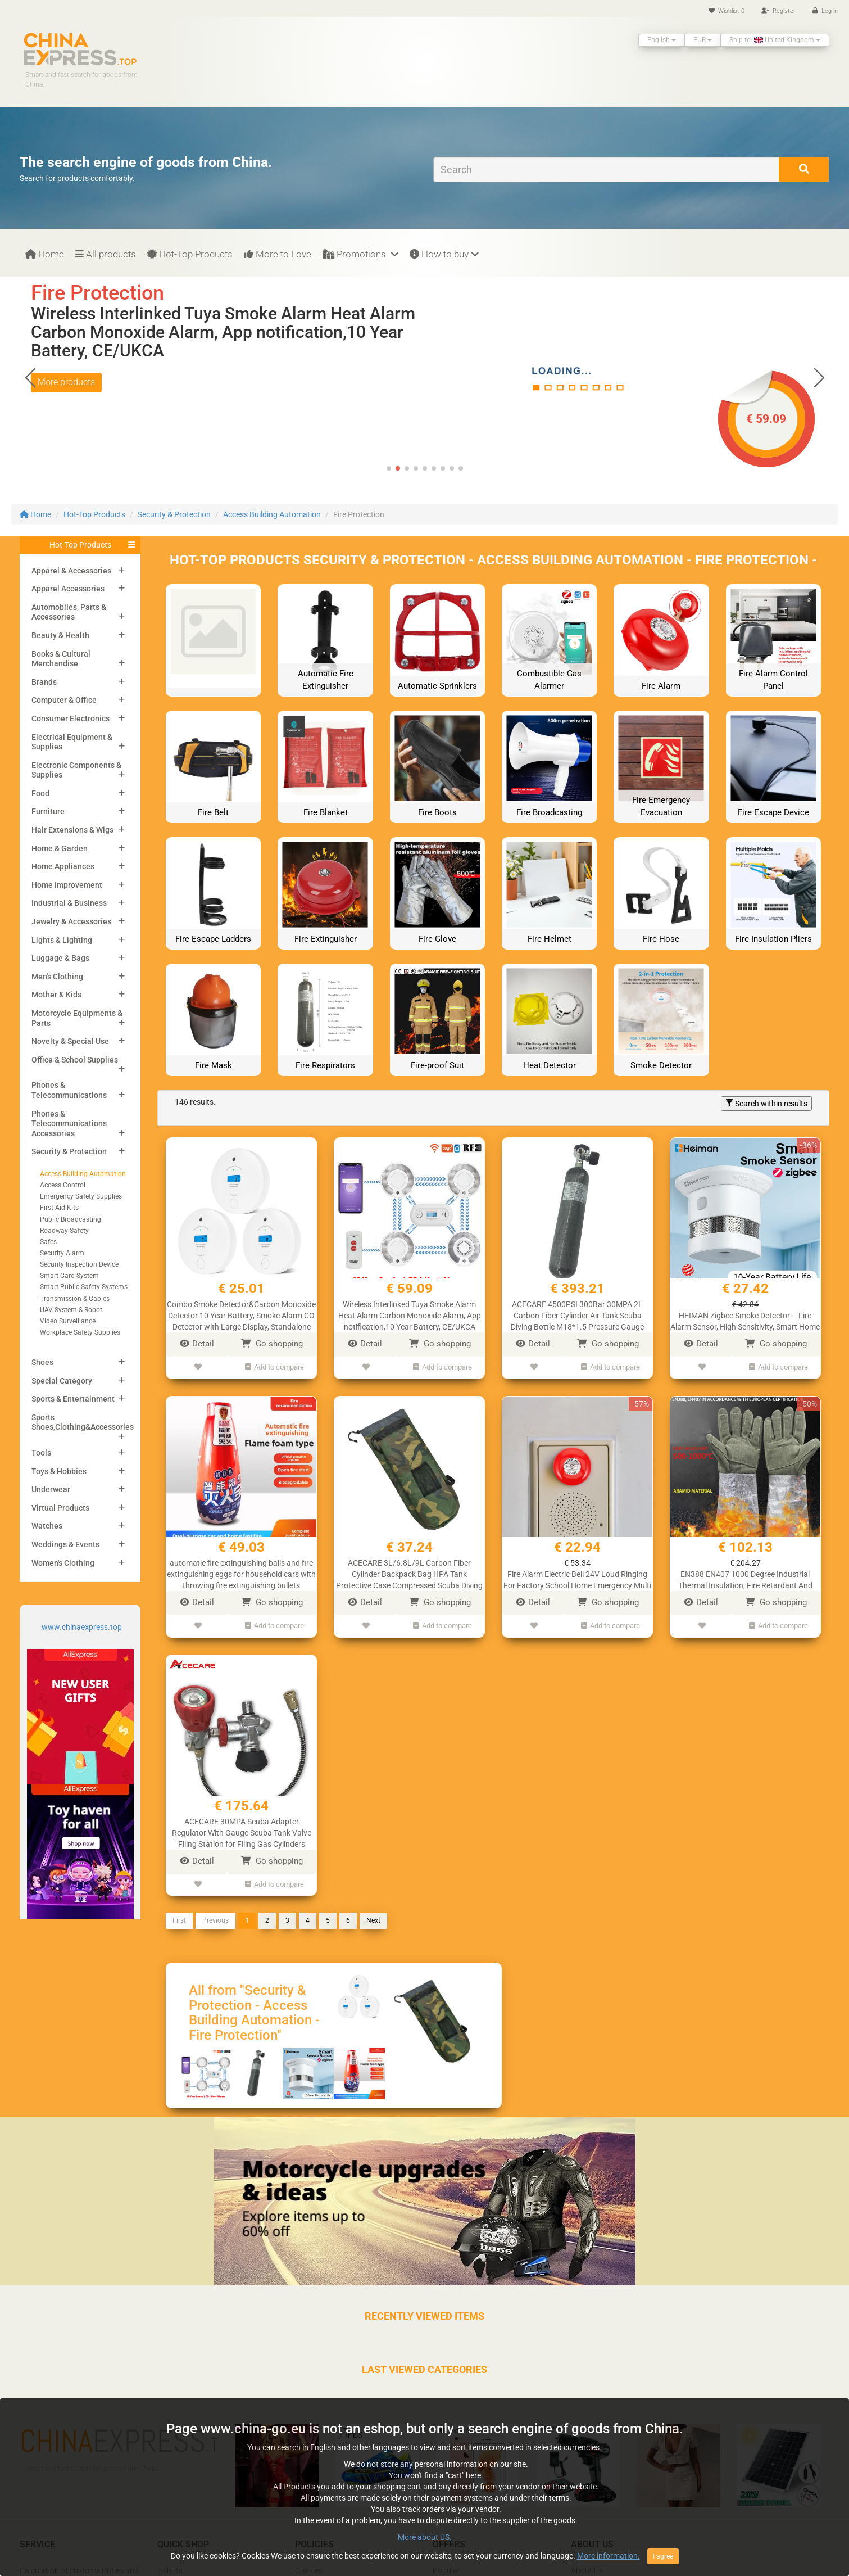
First (179, 1920)
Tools (41, 1452)
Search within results (766, 1103)
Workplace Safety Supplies (80, 1332)
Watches (46, 1525)
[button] (819, 377)
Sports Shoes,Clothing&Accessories (82, 1422)
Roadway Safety (64, 1231)
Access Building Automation (272, 514)
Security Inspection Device (79, 1264)
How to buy (444, 254)
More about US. (425, 2537)
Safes (48, 1242)
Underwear (50, 1489)
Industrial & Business (69, 902)
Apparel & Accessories (71, 570)
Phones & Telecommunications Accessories (69, 1123)
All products (105, 254)
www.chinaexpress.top (82, 1627)
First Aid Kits (59, 1208)
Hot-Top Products (190, 254)
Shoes (42, 1362)
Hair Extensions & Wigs (72, 829)
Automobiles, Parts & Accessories (68, 612)
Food (40, 793)
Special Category (61, 1380)
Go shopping (272, 1344)
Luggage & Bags (60, 957)
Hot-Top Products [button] (80, 544)
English (661, 40)
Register (778, 11)
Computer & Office (64, 699)
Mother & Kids (56, 994)
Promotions (360, 254)
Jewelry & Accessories (71, 921)
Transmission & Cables (75, 1299)
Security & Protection (174, 514)
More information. (608, 2555)
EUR (702, 40)
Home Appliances (62, 866)
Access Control (62, 1185)
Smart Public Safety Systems (84, 1287)
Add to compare (274, 1367)
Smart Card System (69, 1276)
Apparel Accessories (68, 588)
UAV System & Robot (71, 1310)
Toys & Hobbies (59, 1471)
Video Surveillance (68, 1321)
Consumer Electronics (70, 718)
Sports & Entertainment (73, 1398)
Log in (825, 11)
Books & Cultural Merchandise (60, 658)
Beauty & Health (60, 635)
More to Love (277, 254)
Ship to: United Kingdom (774, 40)
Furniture (48, 811)
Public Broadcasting (70, 1219)
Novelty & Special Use (70, 1041)
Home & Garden (59, 848)
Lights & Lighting (61, 940)
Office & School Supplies (74, 1059)
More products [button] (66, 382)
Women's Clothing (62, 1562)
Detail (197, 1344)
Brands (44, 681)
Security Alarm (62, 1253)
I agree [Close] (663, 2556)
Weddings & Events (65, 1544)
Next (373, 1920)
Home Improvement (66, 884)
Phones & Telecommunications (69, 1090)
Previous (215, 1920)
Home (44, 254)
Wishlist (726, 11)
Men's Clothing (57, 976)
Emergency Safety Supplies (81, 1196)
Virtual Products (60, 1507)
